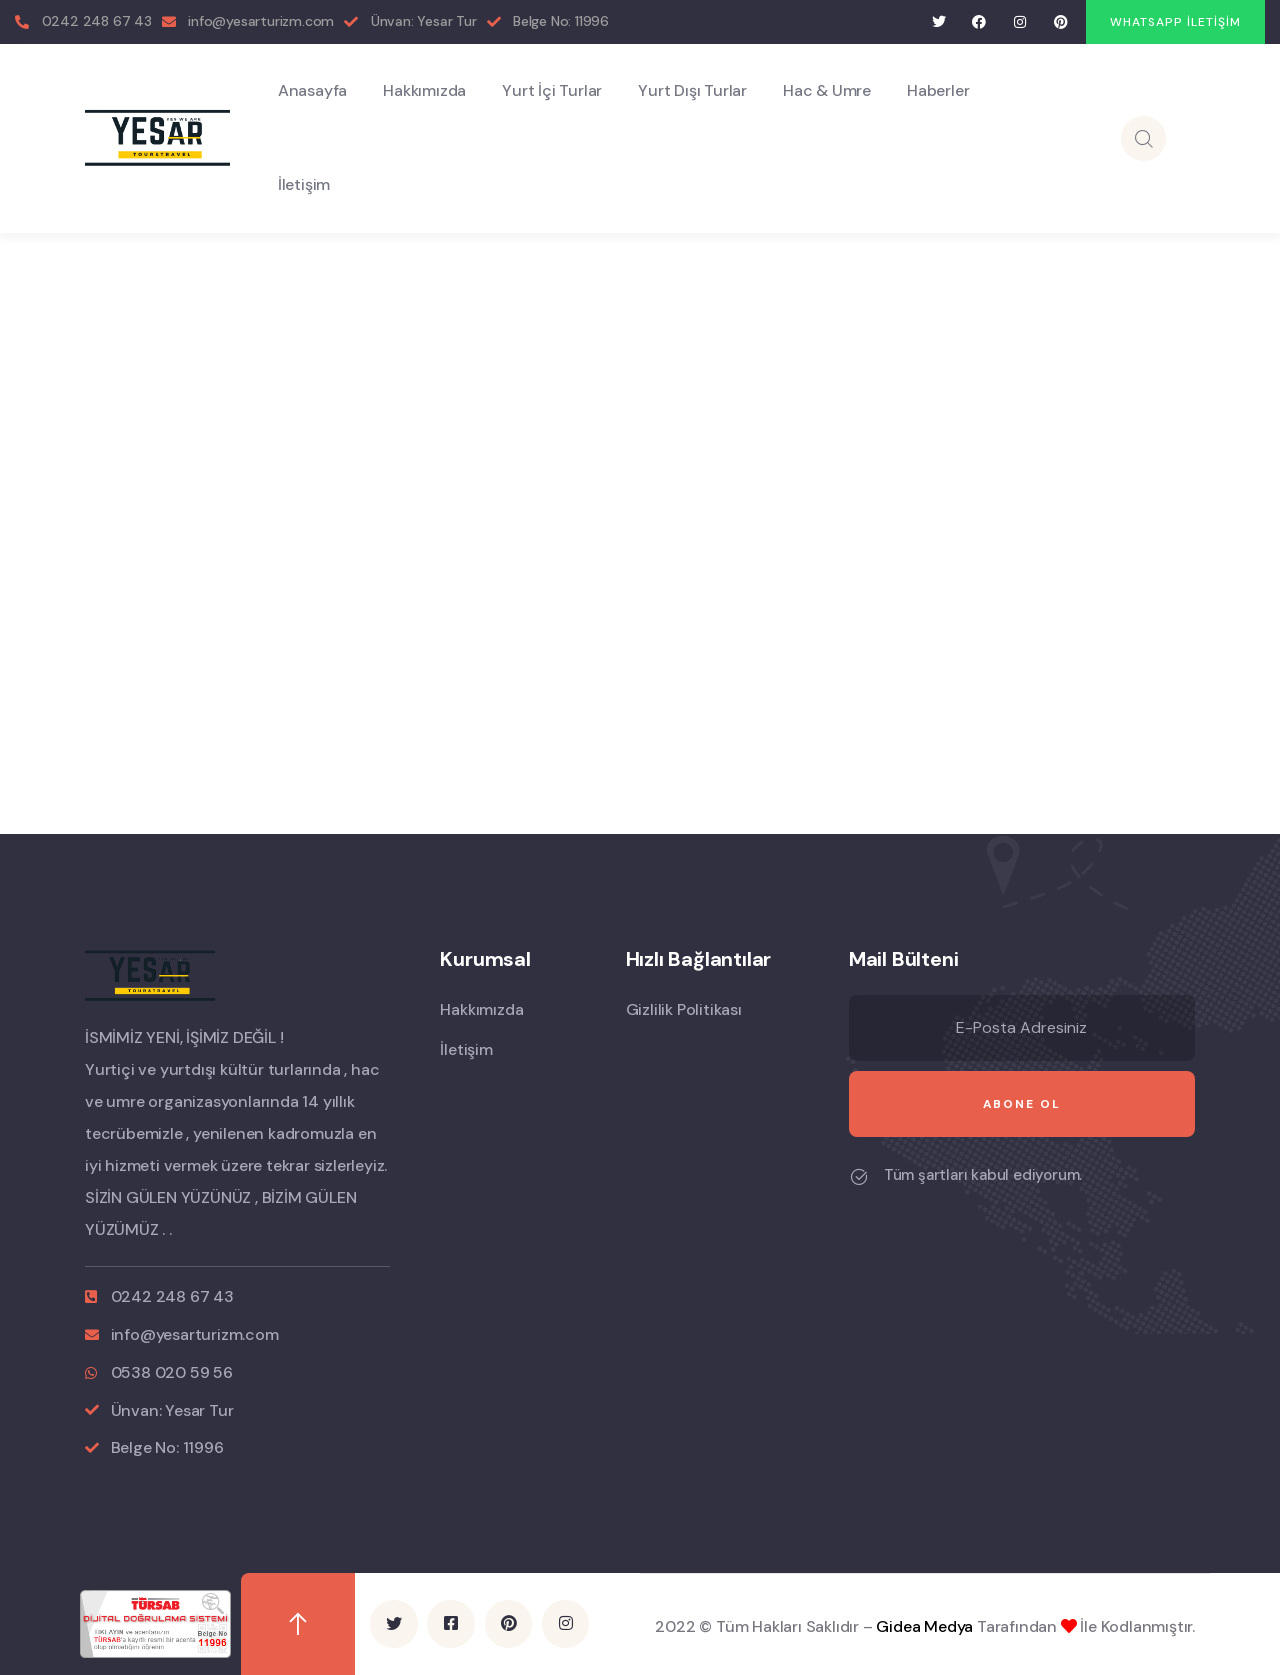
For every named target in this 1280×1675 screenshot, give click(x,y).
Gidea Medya (924, 1625)
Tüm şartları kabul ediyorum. (983, 1175)
